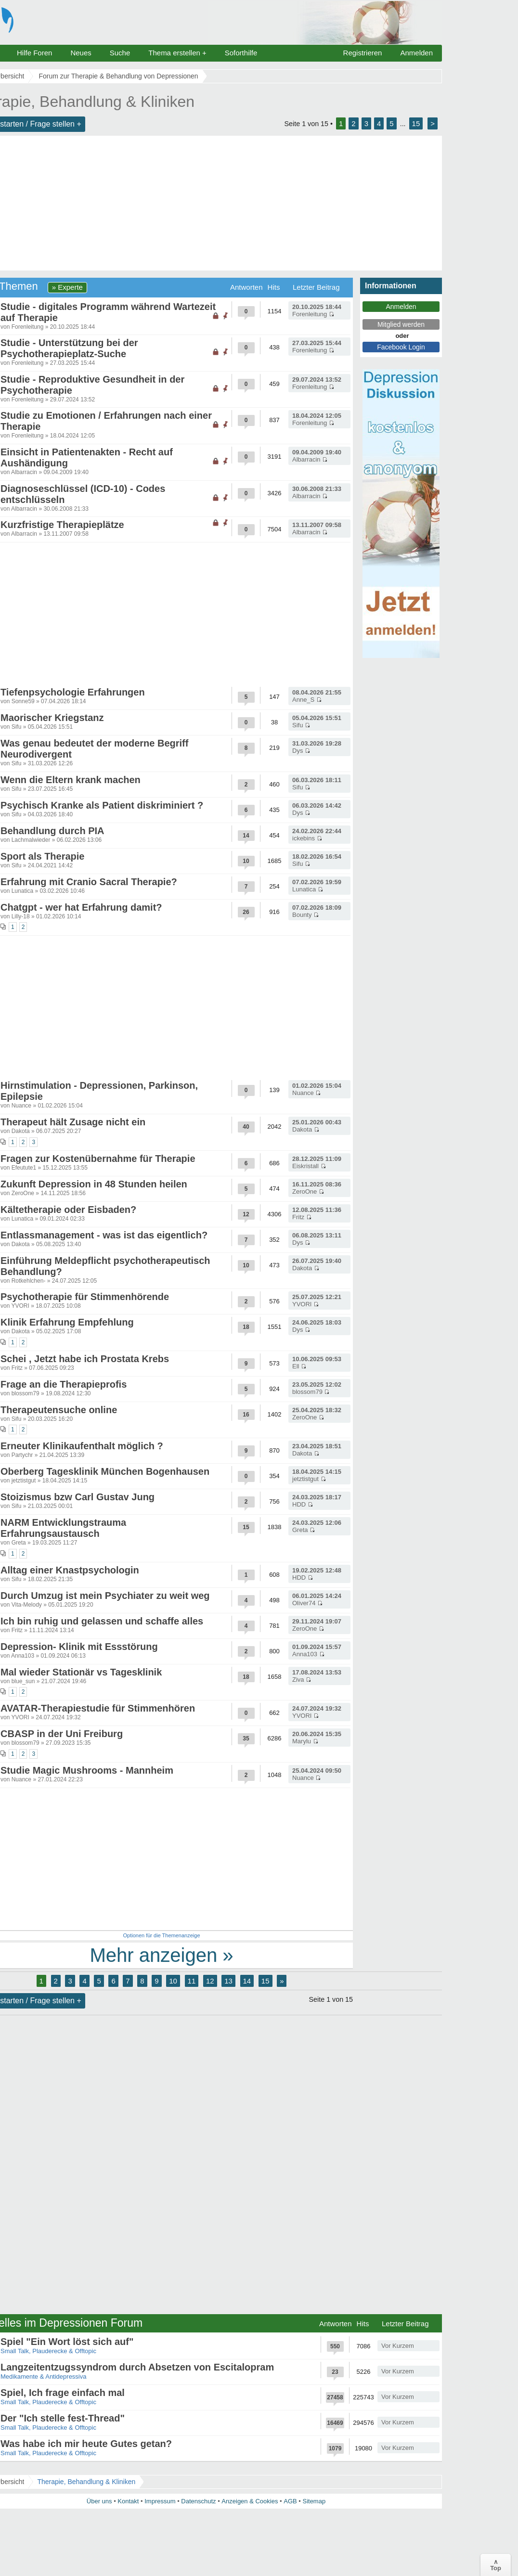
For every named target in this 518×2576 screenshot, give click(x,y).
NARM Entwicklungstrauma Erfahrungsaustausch (63, 1528)
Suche (120, 53)
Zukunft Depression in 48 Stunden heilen (93, 1184)
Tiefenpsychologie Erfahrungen (72, 692)
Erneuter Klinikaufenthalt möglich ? (81, 1446)
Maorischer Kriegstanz (52, 717)
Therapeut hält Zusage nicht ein (72, 1122)
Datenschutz (198, 2501)
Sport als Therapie (42, 856)
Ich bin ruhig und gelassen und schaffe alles (101, 1621)
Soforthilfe (241, 53)
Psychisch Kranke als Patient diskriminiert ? (101, 805)
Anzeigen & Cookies (249, 2501)
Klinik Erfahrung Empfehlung (67, 1322)
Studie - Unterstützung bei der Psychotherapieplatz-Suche (69, 348)
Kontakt (128, 2501)
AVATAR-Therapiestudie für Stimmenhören (97, 1708)
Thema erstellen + (177, 53)
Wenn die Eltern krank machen (70, 779)
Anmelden (416, 53)
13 (228, 1981)
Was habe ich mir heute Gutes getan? (86, 2443)
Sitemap (313, 2501)
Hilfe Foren (34, 53)
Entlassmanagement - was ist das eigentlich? (103, 1235)
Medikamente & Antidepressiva (43, 2376)
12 (210, 1981)
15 (416, 123)
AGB (290, 2501)
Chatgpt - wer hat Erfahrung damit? (81, 907)
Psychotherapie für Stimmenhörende (84, 1296)
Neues (80, 53)
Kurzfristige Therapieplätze (62, 524)
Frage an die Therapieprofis (63, 1384)
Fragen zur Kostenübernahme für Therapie (97, 1158)
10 (173, 1981)
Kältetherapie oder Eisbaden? (68, 1209)
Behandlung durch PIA (52, 830)
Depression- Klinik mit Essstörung (79, 1646)
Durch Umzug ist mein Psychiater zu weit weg (105, 1595)
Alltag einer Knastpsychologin (69, 1570)
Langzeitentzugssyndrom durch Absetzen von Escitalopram (137, 2367)
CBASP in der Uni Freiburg (61, 1733)
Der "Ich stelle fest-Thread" (62, 2418)
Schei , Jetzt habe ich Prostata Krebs (84, 1358)
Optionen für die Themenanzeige (161, 1935)
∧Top (495, 2565)
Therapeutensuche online (58, 1409)
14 (247, 1981)
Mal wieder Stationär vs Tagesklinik (81, 1672)
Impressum (159, 2501)
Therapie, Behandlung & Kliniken (86, 2482)
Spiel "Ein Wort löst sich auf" (66, 2341)
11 (192, 1981)
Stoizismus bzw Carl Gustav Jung (77, 1497)
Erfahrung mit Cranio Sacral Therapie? (88, 881)
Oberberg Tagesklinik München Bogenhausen (104, 1471)
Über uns (99, 2501)
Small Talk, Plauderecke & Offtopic (48, 2351)
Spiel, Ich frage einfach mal (62, 2392)
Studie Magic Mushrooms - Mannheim (86, 1770)
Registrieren (362, 53)
